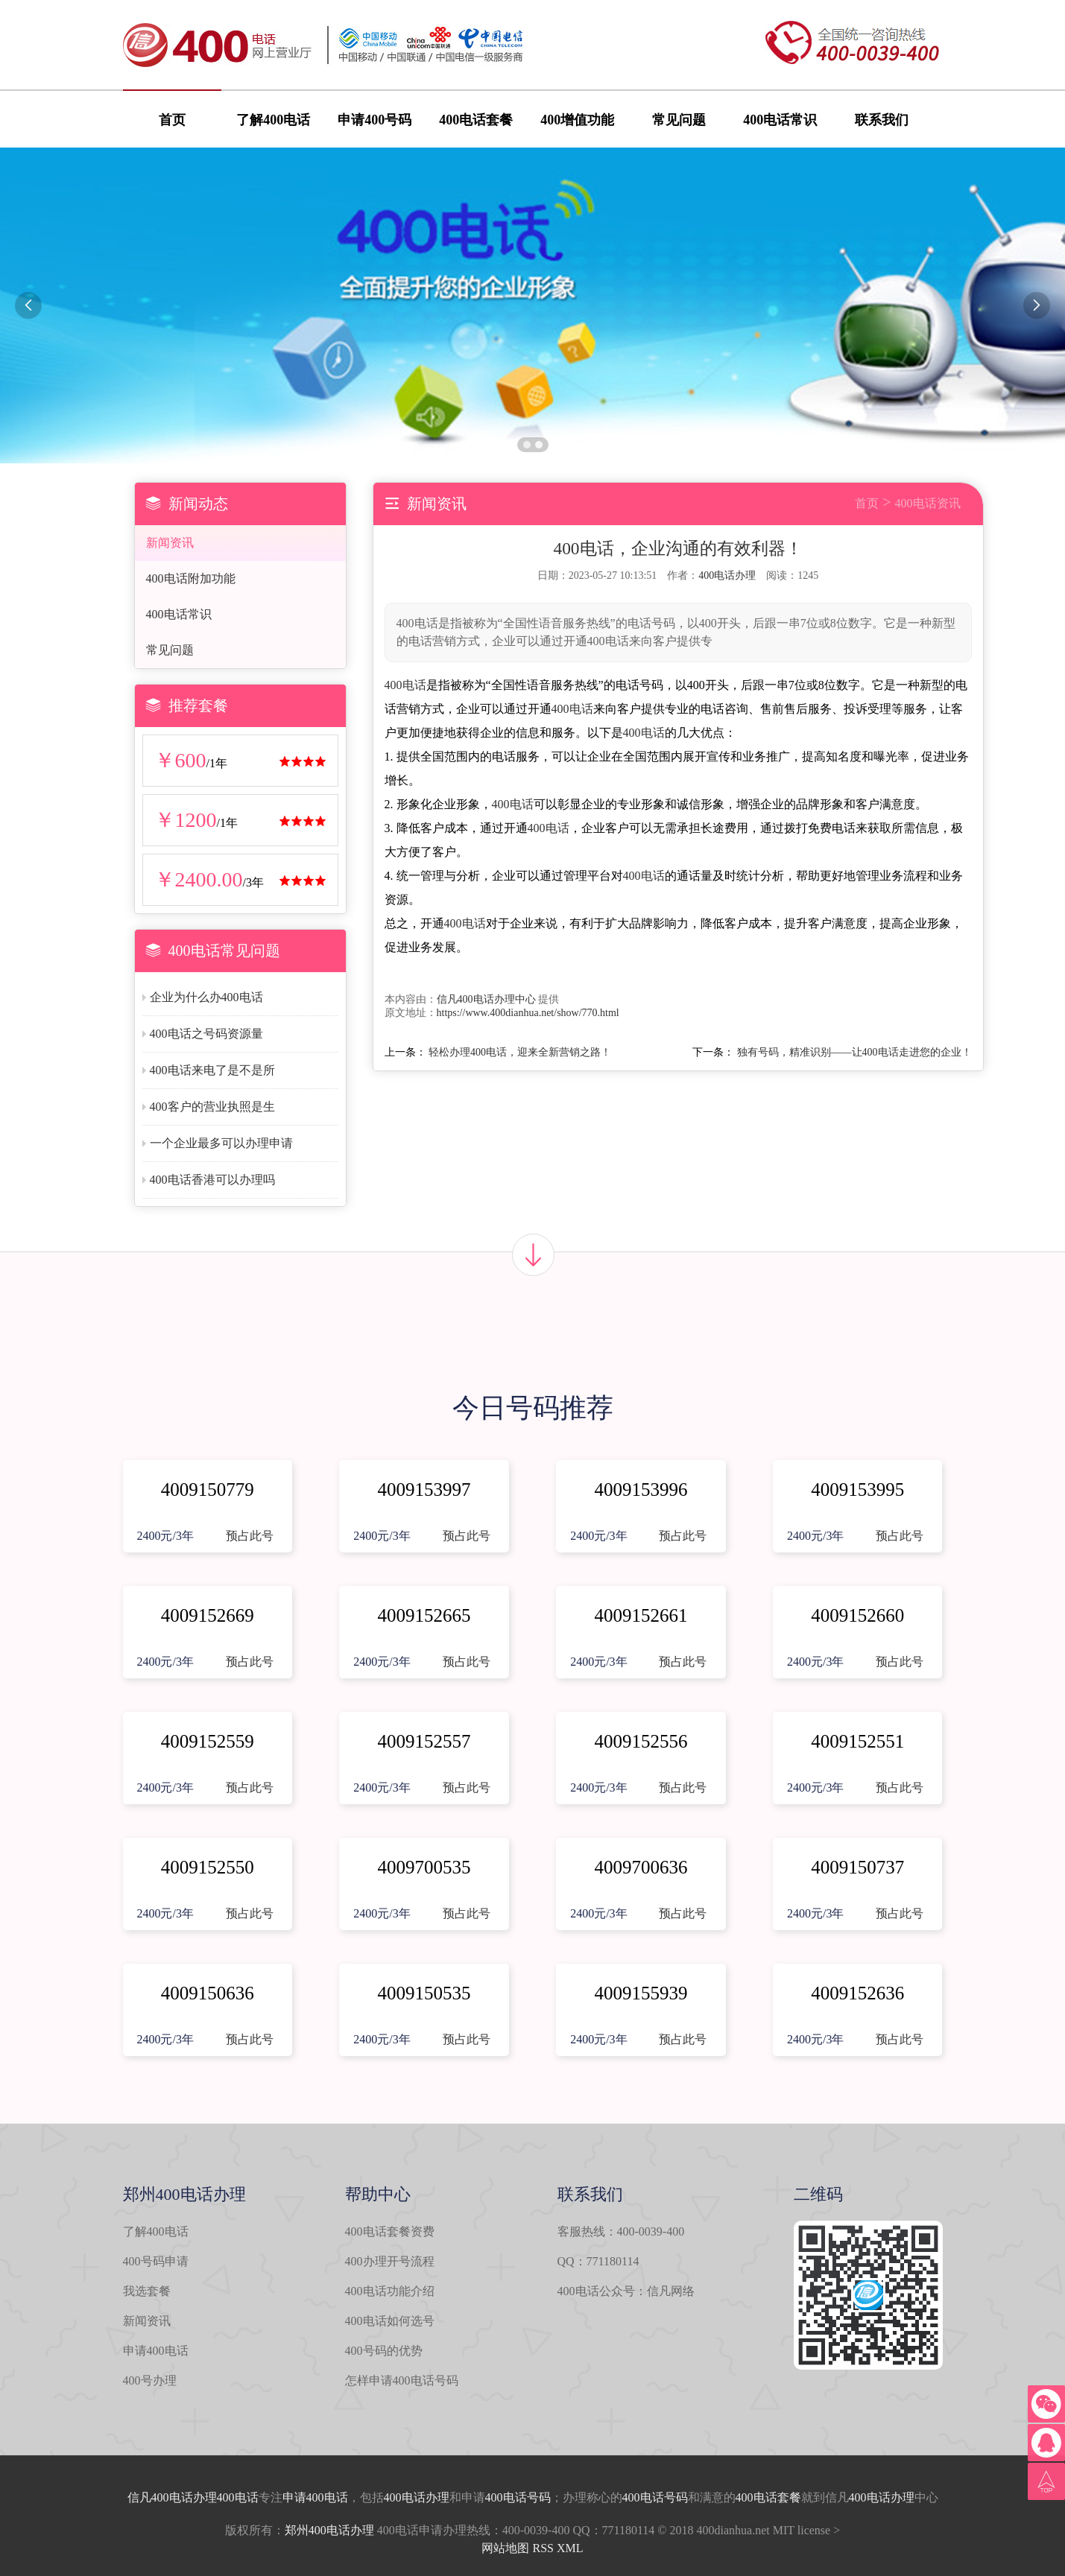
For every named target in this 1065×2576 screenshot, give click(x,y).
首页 (172, 119)
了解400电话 (273, 119)
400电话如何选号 (389, 2321)
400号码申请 (156, 2261)
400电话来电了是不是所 (212, 1070)
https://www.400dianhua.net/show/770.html (528, 1012)
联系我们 (881, 119)
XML (570, 2548)
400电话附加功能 (191, 578)
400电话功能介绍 (389, 2291)
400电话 (405, 685)
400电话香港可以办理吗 (212, 1179)
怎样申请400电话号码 (401, 2380)
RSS (542, 2548)
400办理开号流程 (389, 2261)
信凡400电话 (160, 2497)
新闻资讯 (170, 542)
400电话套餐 (476, 119)
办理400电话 (226, 2497)
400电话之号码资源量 (206, 1033)
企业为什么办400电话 (206, 997)
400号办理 (150, 2380)
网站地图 (505, 2548)
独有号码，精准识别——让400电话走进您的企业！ (854, 1052)
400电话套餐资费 (389, 2231)
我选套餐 (147, 2291)
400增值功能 (577, 119)
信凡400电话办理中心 (486, 999)
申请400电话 (156, 2350)
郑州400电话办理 (329, 2530)
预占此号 (250, 1535)
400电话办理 (727, 575)
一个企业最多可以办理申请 (221, 1143)
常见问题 (679, 119)
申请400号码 (374, 119)
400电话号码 (518, 2497)
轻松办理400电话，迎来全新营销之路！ (520, 1052)
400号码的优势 (384, 2350)
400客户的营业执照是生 (212, 1106)
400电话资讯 (928, 503)
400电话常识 (780, 119)
